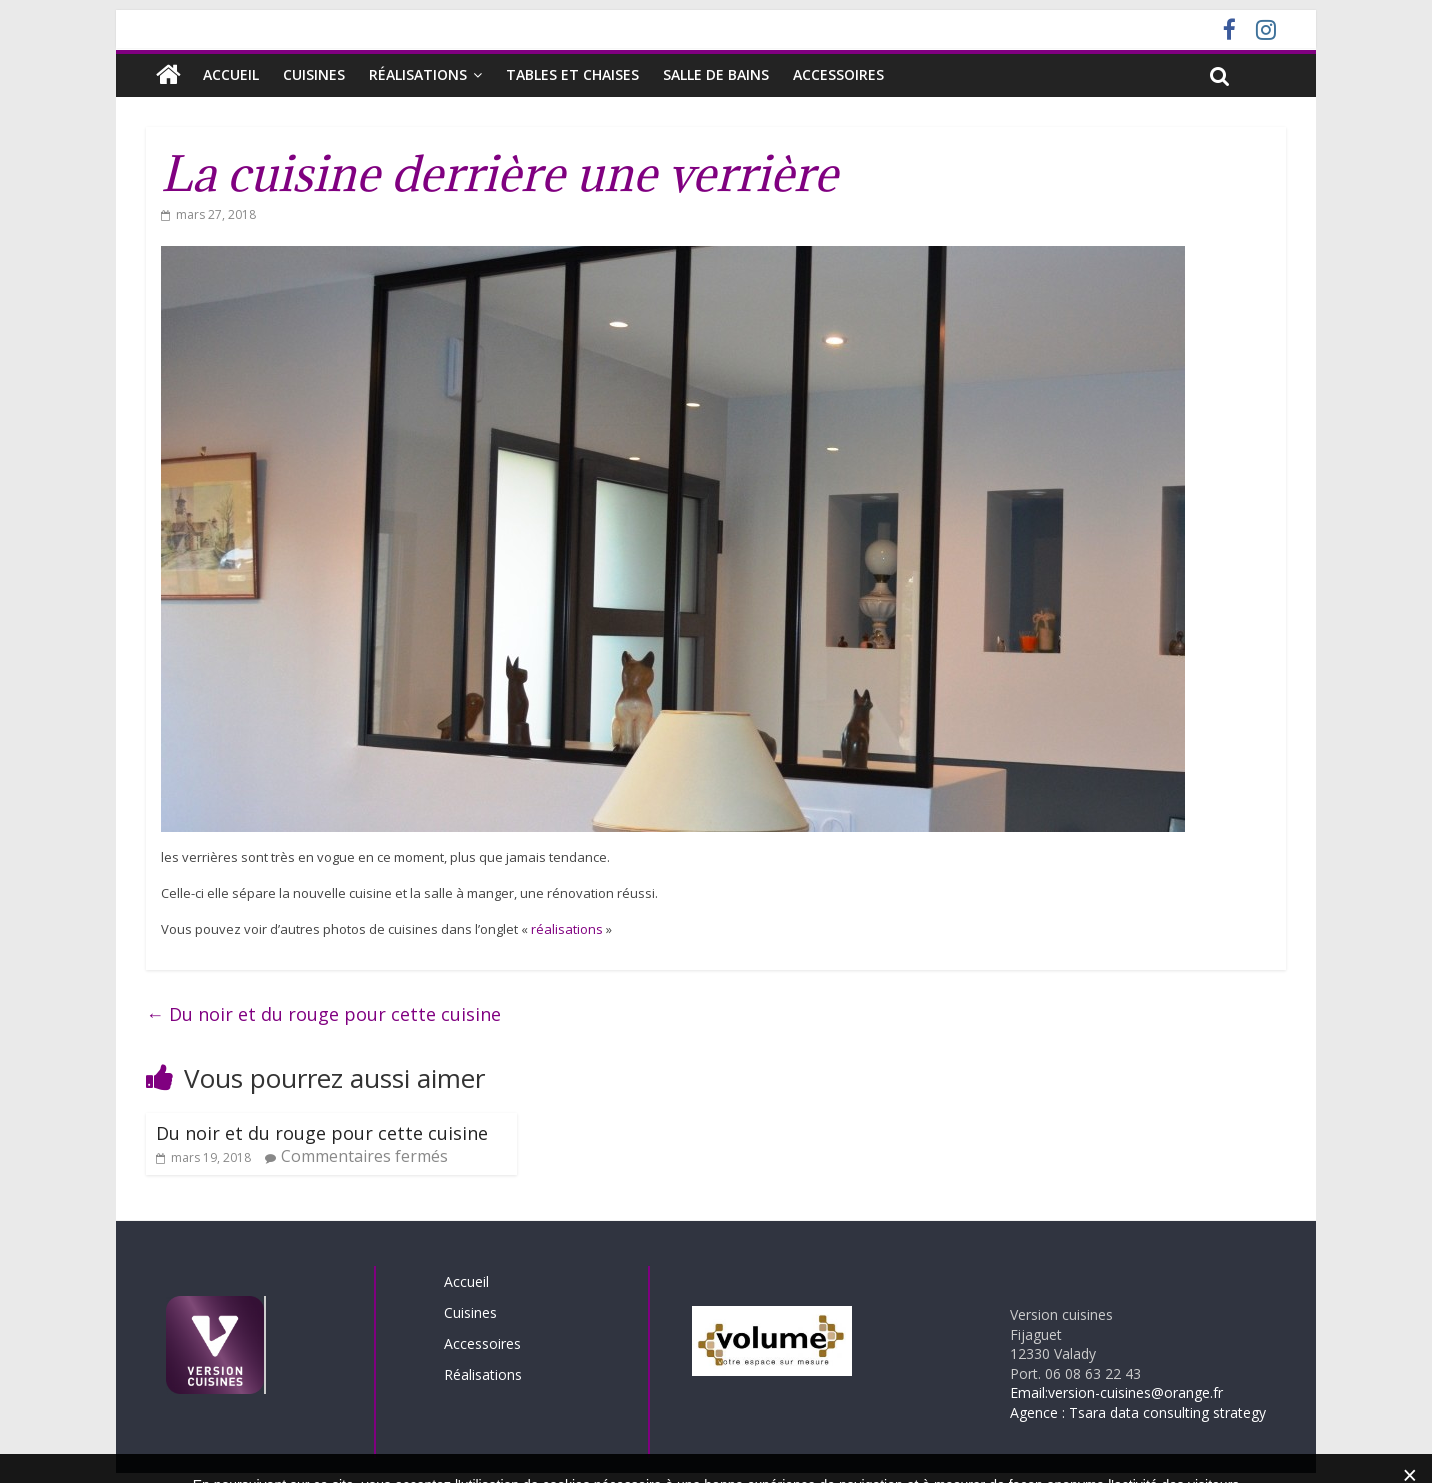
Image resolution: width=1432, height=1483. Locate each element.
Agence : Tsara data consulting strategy (1138, 1412)
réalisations (567, 929)
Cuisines (314, 74)
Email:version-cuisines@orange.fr (1116, 1392)
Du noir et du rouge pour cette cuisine (323, 1014)
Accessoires (838, 74)
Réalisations (418, 74)
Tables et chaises (572, 74)
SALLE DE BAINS (716, 74)
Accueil (231, 74)
